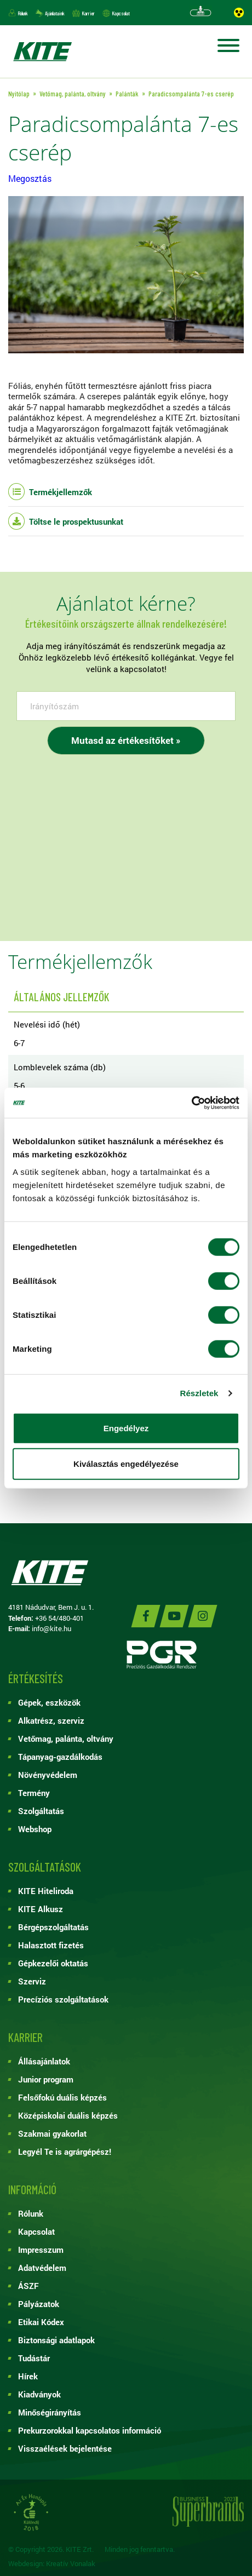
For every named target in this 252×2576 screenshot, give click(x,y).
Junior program (45, 2079)
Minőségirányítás (49, 2412)
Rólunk (23, 13)
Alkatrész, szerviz (51, 1720)
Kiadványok (39, 2394)
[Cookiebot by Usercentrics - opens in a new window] (191, 1102)
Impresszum (41, 2249)
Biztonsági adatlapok (56, 2339)
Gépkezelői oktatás (53, 1963)
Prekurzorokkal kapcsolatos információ (89, 2430)
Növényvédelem (47, 1774)
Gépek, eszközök (49, 1702)
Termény (34, 1792)
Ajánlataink (55, 13)
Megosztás (29, 178)
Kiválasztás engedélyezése (126, 1463)
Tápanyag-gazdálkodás (60, 1756)
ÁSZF (28, 2285)
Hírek (28, 2376)
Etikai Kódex (41, 2321)
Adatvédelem (42, 2267)
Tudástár (34, 2358)
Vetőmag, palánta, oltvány (65, 1738)
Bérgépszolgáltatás (53, 1926)
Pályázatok (38, 2303)
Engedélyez (126, 1427)
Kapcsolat (121, 13)
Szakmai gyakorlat (52, 2133)
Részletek (199, 1393)
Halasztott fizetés (51, 1945)
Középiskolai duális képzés (68, 2115)
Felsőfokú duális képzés (62, 2097)
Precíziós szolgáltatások (63, 1999)
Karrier (88, 13)
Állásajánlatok (44, 2061)
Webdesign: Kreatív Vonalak (51, 2564)
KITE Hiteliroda (45, 1890)
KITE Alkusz (40, 1908)
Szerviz (32, 1981)
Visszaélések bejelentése (65, 2448)
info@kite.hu (51, 1628)
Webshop (34, 1828)
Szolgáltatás (41, 1810)
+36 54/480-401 (59, 1618)
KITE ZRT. (42, 51)
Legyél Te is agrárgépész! (64, 2151)
